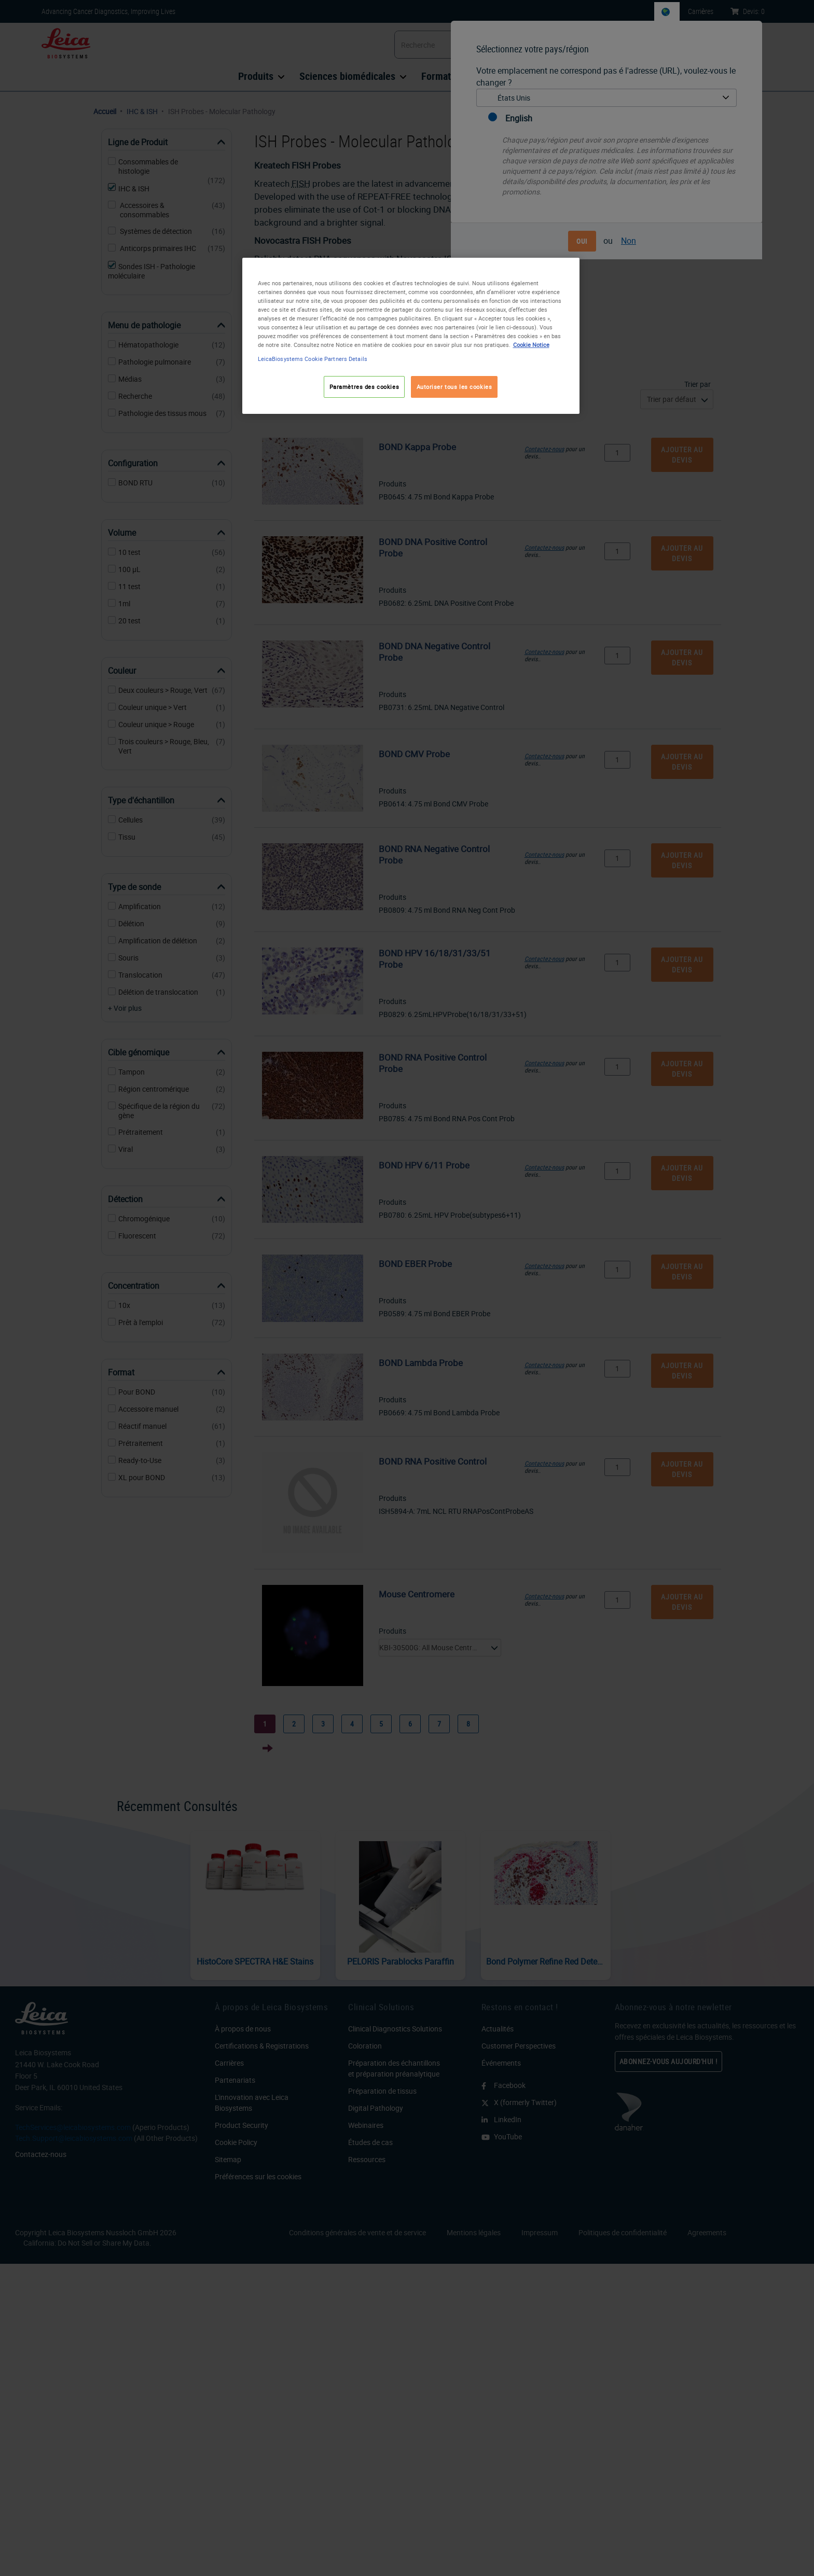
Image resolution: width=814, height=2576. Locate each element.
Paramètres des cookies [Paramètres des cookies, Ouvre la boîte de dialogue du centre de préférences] (364, 387)
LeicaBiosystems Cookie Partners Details (312, 359)
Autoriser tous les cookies (454, 387)
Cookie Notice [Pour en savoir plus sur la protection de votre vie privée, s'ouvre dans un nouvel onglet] (531, 345)
